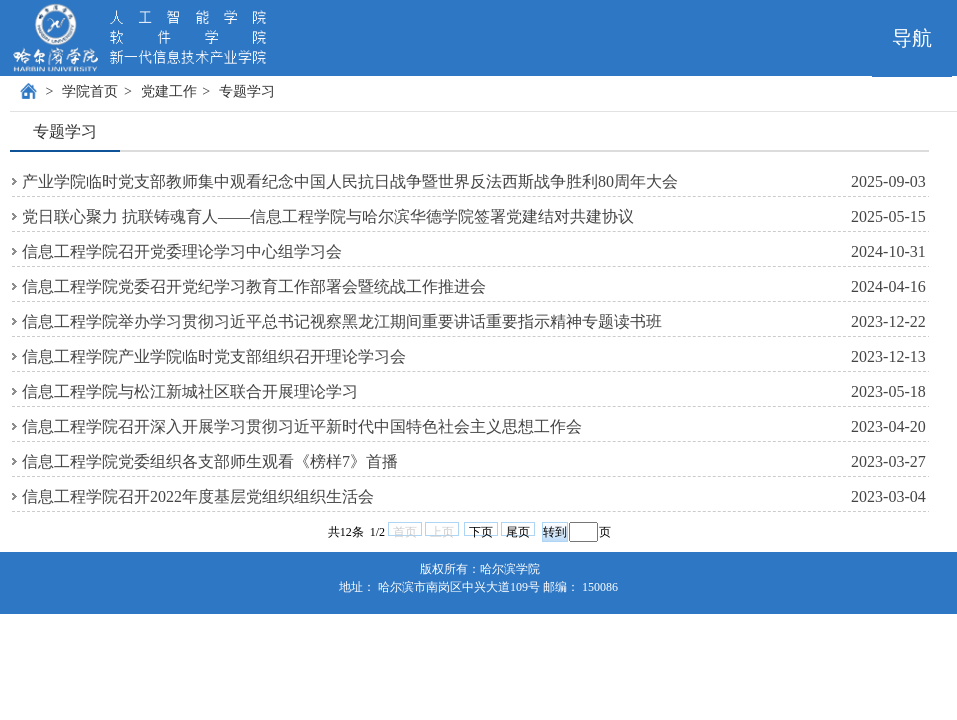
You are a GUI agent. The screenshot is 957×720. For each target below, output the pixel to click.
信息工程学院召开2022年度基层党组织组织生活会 (198, 496)
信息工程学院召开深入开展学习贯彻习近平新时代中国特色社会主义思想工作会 (302, 426)
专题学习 (247, 91)
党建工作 (169, 91)
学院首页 (90, 91)
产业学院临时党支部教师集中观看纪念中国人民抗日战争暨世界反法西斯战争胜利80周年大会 (350, 181)
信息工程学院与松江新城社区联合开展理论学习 (190, 391)
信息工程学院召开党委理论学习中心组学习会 (182, 251)
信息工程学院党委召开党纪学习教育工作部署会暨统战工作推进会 (254, 286)
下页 (481, 530)
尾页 (518, 530)
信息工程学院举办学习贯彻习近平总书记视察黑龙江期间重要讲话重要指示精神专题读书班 (342, 321)
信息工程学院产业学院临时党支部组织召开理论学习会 (214, 356)
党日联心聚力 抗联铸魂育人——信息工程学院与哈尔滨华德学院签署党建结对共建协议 (328, 216)
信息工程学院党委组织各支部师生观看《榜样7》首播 (210, 461)
